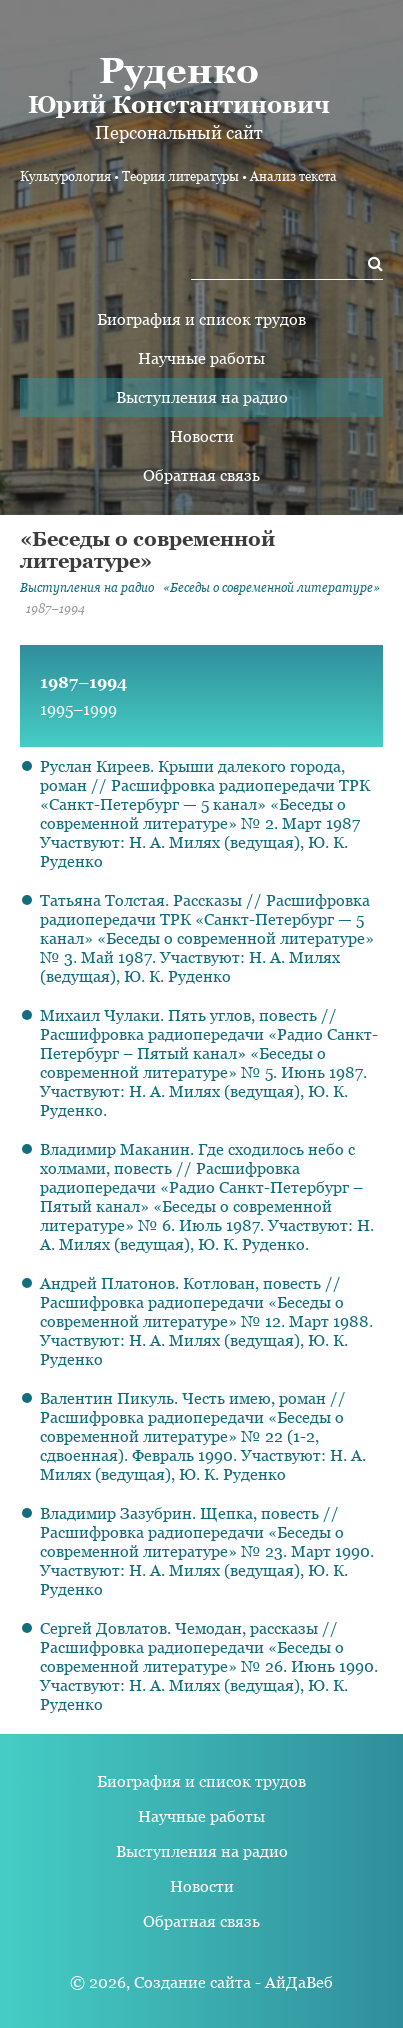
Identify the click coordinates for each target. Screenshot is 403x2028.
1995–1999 (78, 709)
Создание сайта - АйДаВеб (233, 1982)
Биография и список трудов (201, 319)
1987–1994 (83, 682)
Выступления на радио (202, 397)
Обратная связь (201, 475)
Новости (202, 436)
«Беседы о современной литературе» (271, 588)
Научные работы (201, 358)
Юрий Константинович (178, 84)
